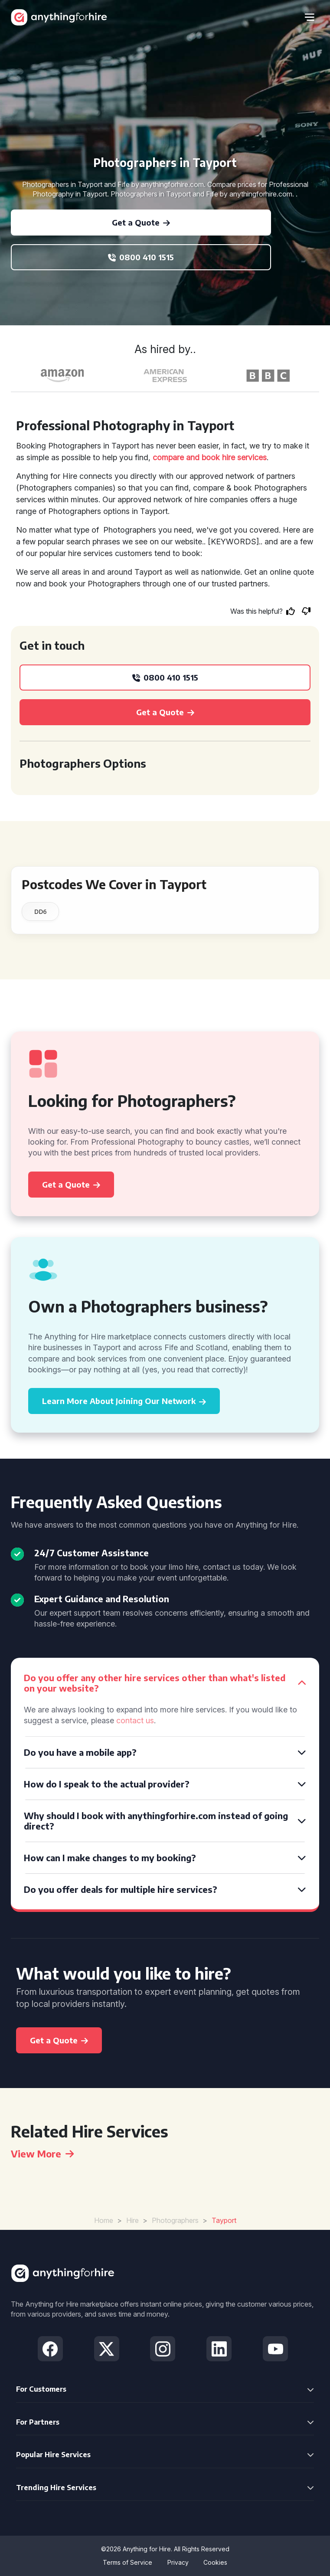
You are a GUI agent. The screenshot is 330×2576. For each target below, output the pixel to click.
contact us (135, 1720)
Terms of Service (127, 2562)
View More (42, 2153)
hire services (244, 457)
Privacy (178, 2562)
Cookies (215, 2562)
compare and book (186, 457)
